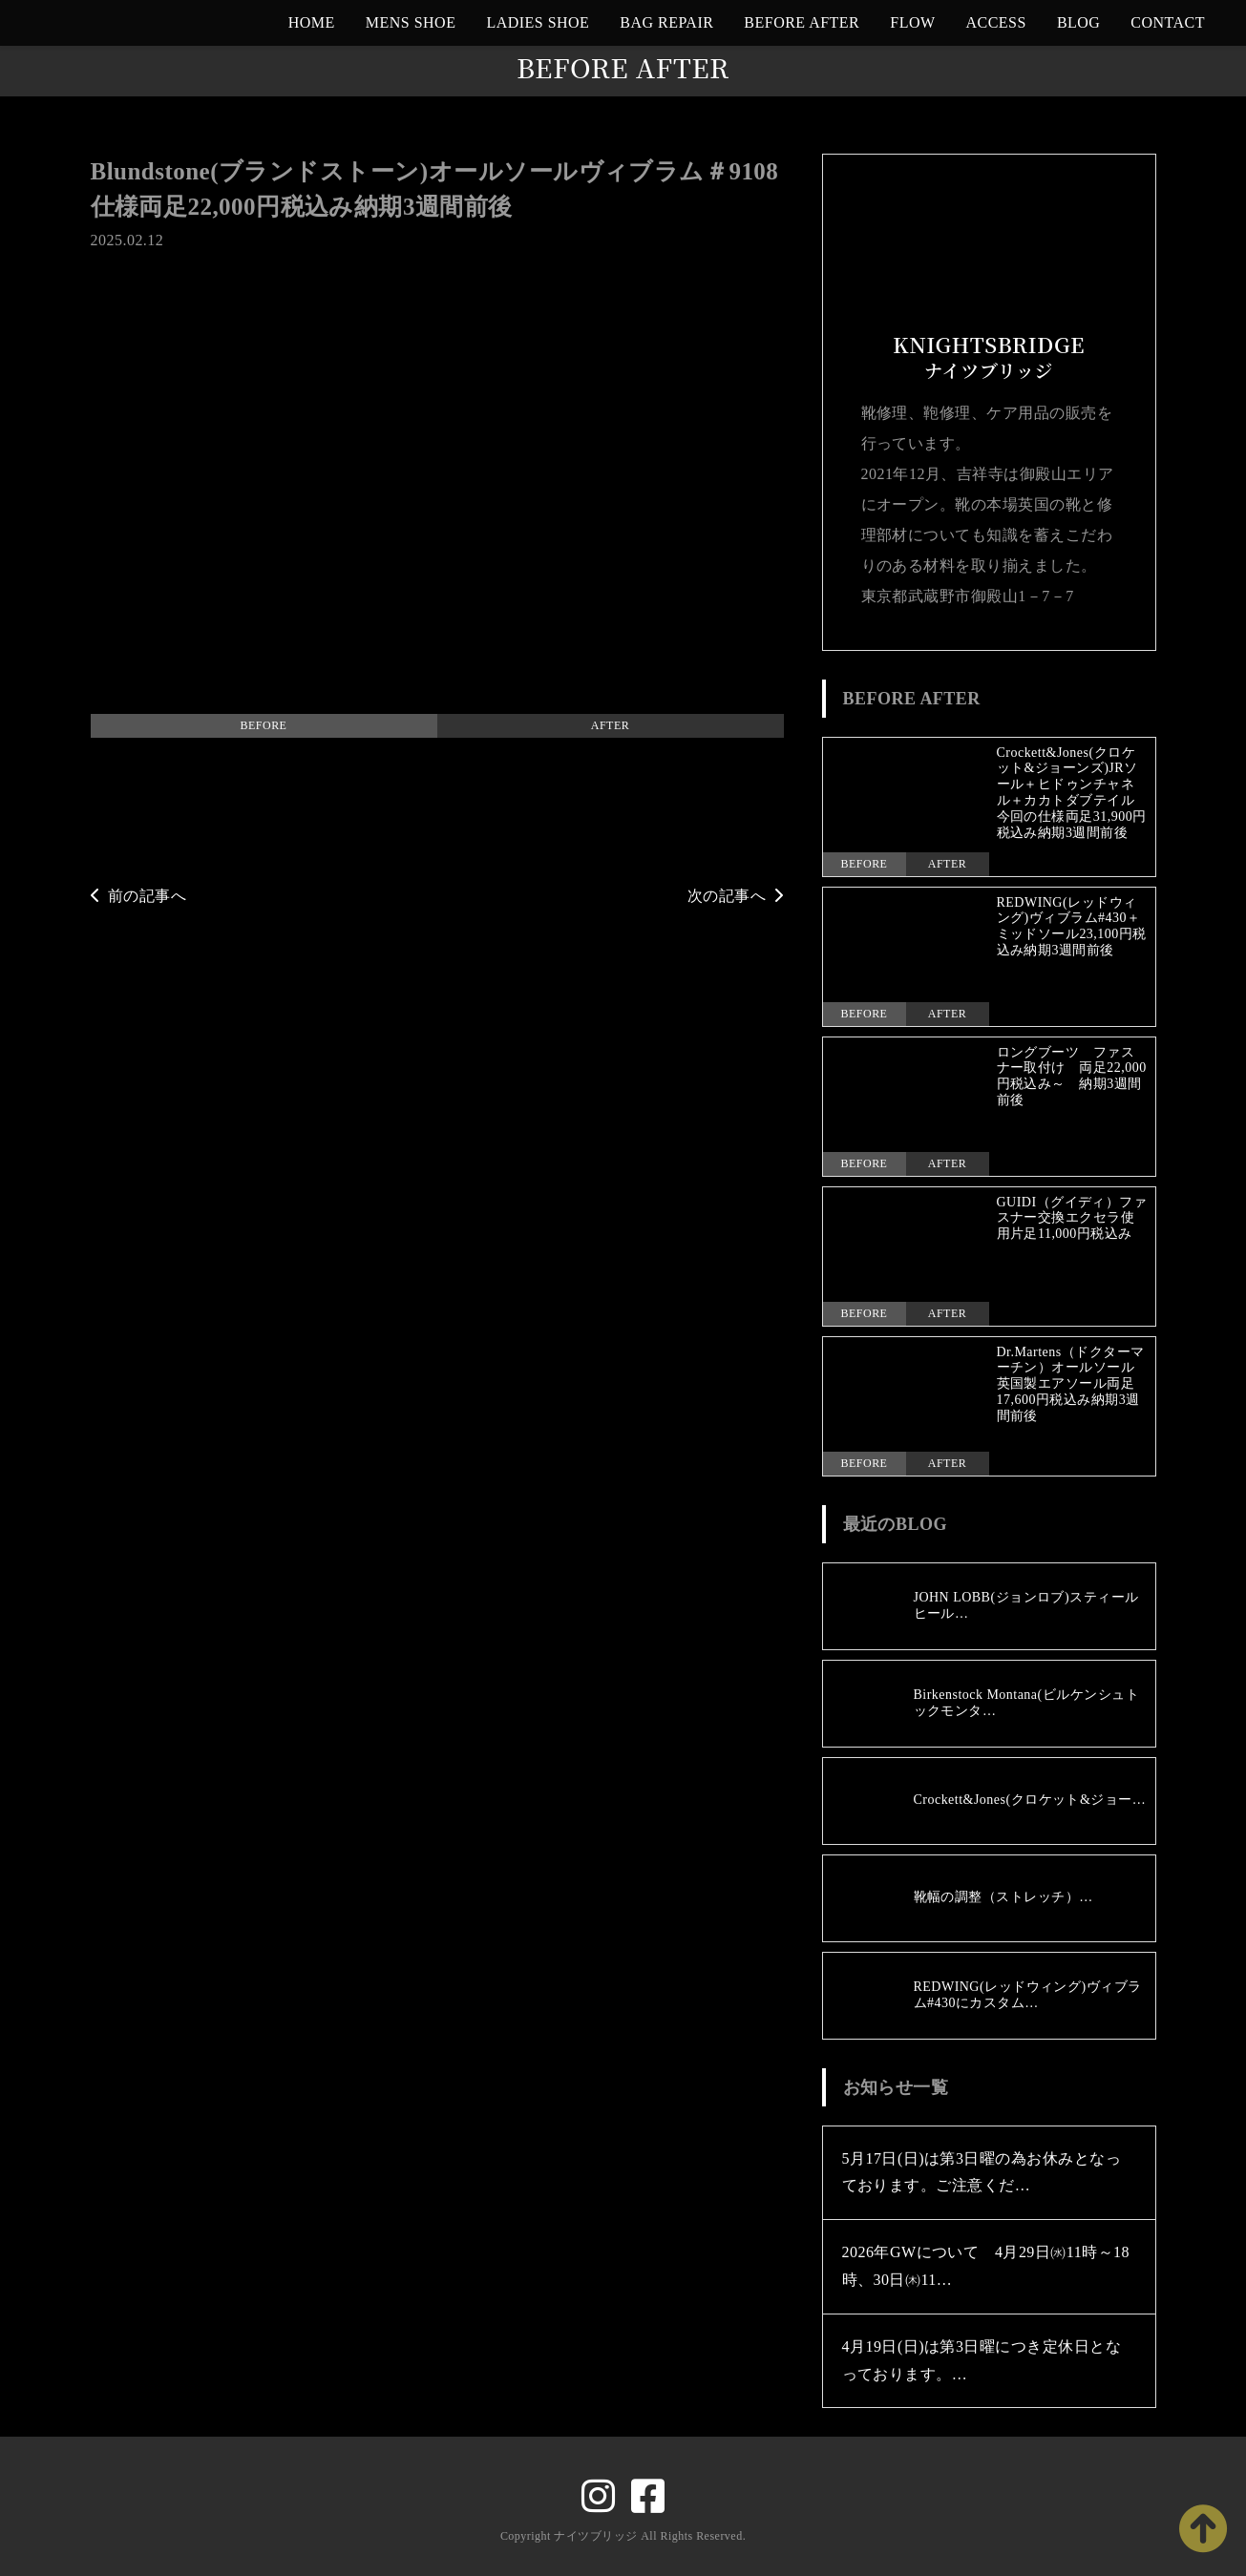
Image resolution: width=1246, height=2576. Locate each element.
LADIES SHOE (537, 22)
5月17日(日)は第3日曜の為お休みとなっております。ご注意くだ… (982, 2172)
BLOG (1078, 22)
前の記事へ (139, 896)
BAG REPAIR (666, 22)
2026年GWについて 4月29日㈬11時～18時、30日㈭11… (986, 2266)
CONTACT (1167, 22)
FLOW (912, 22)
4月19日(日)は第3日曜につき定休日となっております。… (982, 2360)
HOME (311, 22)
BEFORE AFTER (801, 22)
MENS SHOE (411, 22)
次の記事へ (735, 896)
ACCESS (996, 22)
